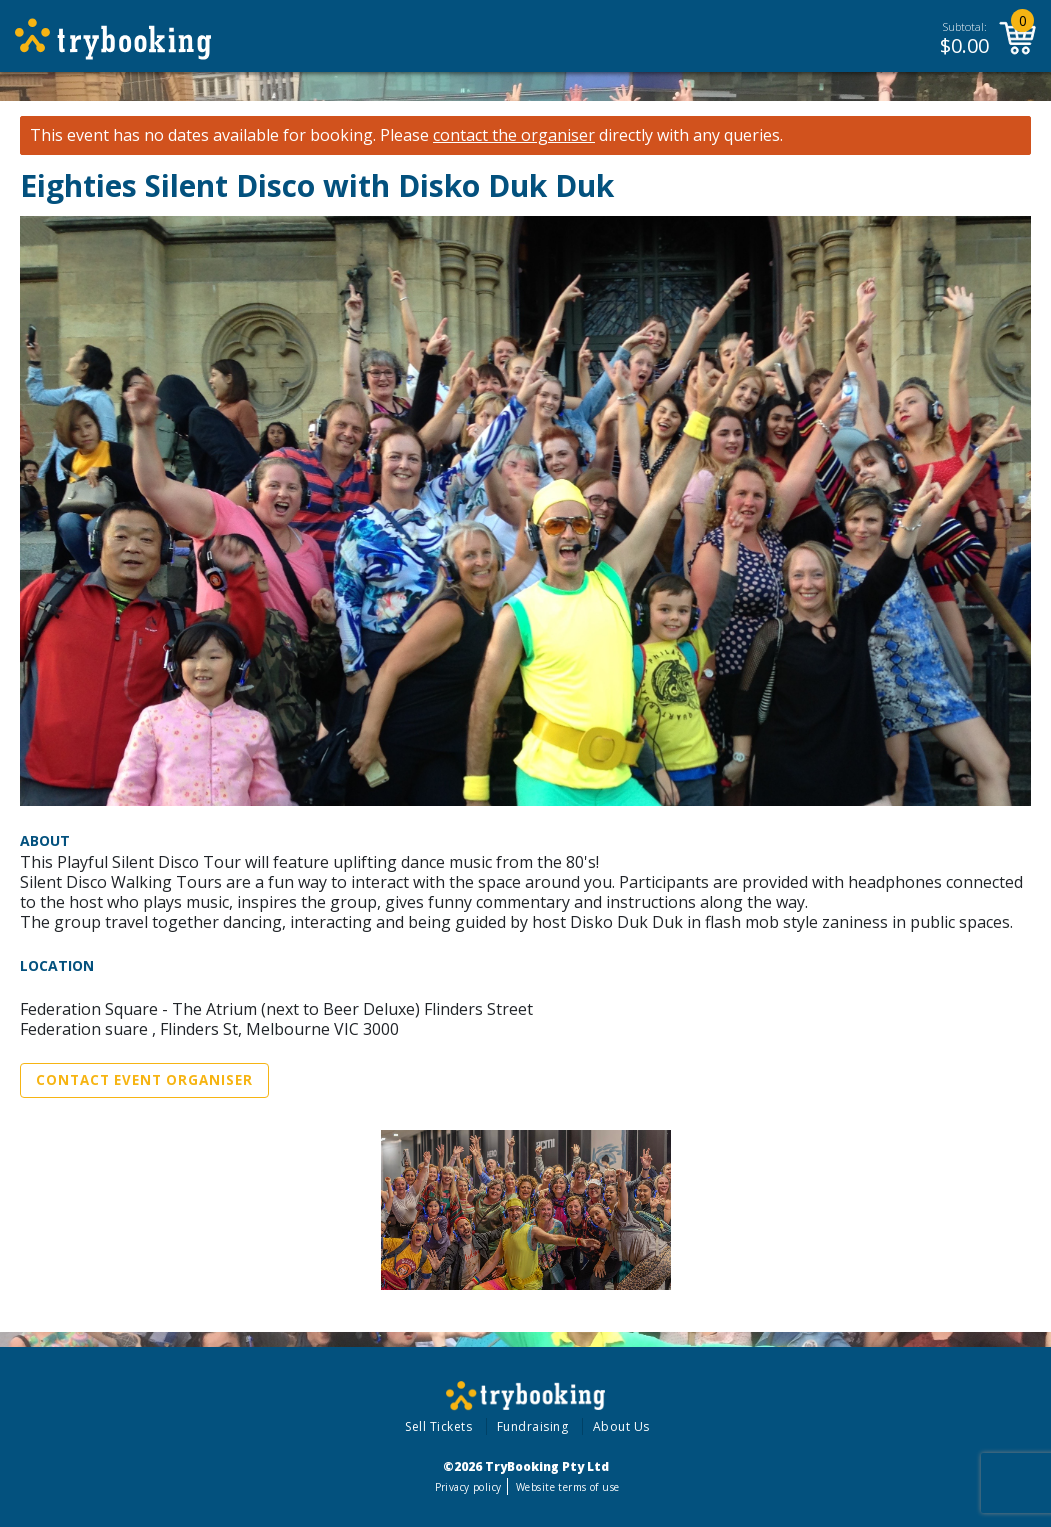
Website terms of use (567, 1487)
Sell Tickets (438, 1426)
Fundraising (533, 1426)
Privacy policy (468, 1487)
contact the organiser (514, 135)
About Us (621, 1426)
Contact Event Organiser (144, 1080)
